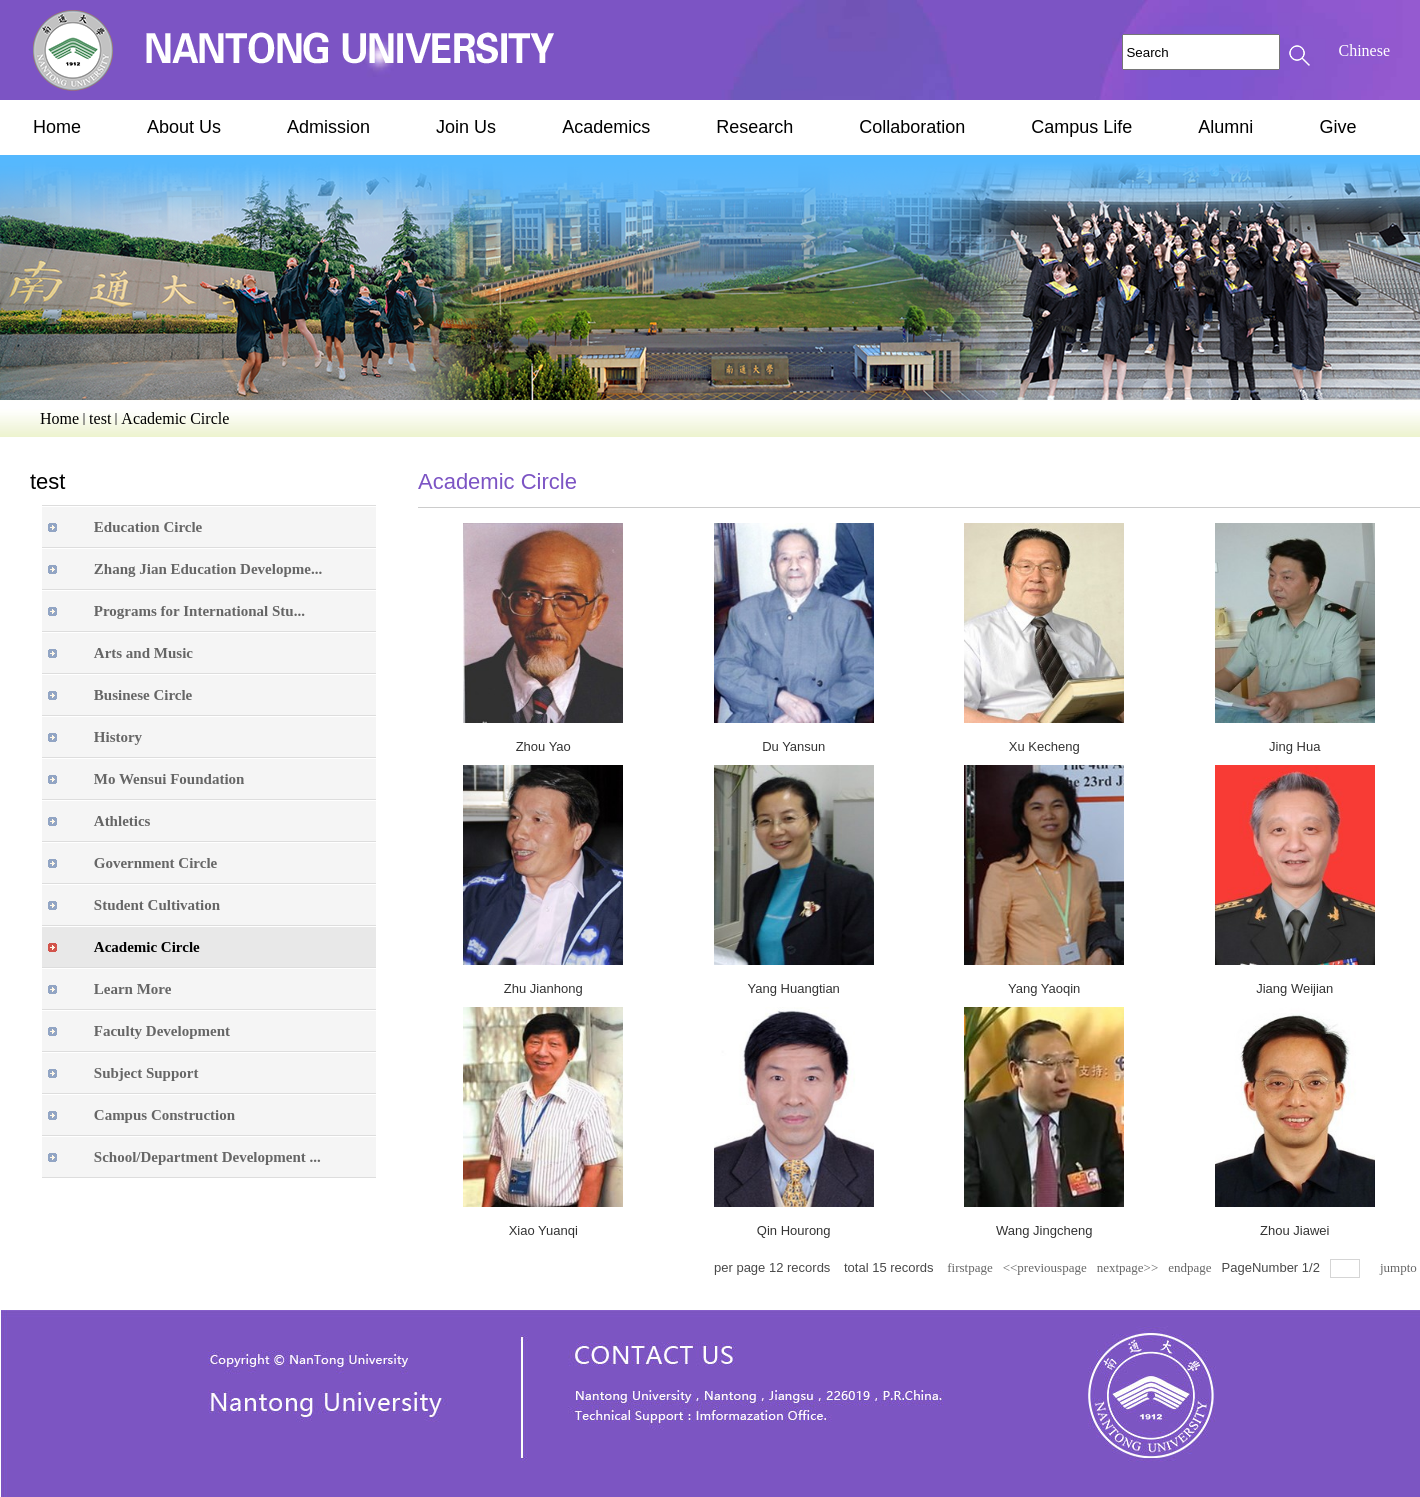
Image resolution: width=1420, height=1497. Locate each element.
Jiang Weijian (1294, 988)
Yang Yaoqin (1044, 988)
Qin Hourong (794, 1230)
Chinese (1364, 50)
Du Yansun (793, 746)
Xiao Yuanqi (543, 1230)
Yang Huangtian (794, 988)
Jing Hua (1294, 746)
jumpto (1400, 1267)
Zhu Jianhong (543, 988)
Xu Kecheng (1044, 746)
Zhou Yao (543, 746)
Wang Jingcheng (1044, 1230)
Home (59, 418)
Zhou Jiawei (1294, 1230)
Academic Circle (175, 418)
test (100, 418)
